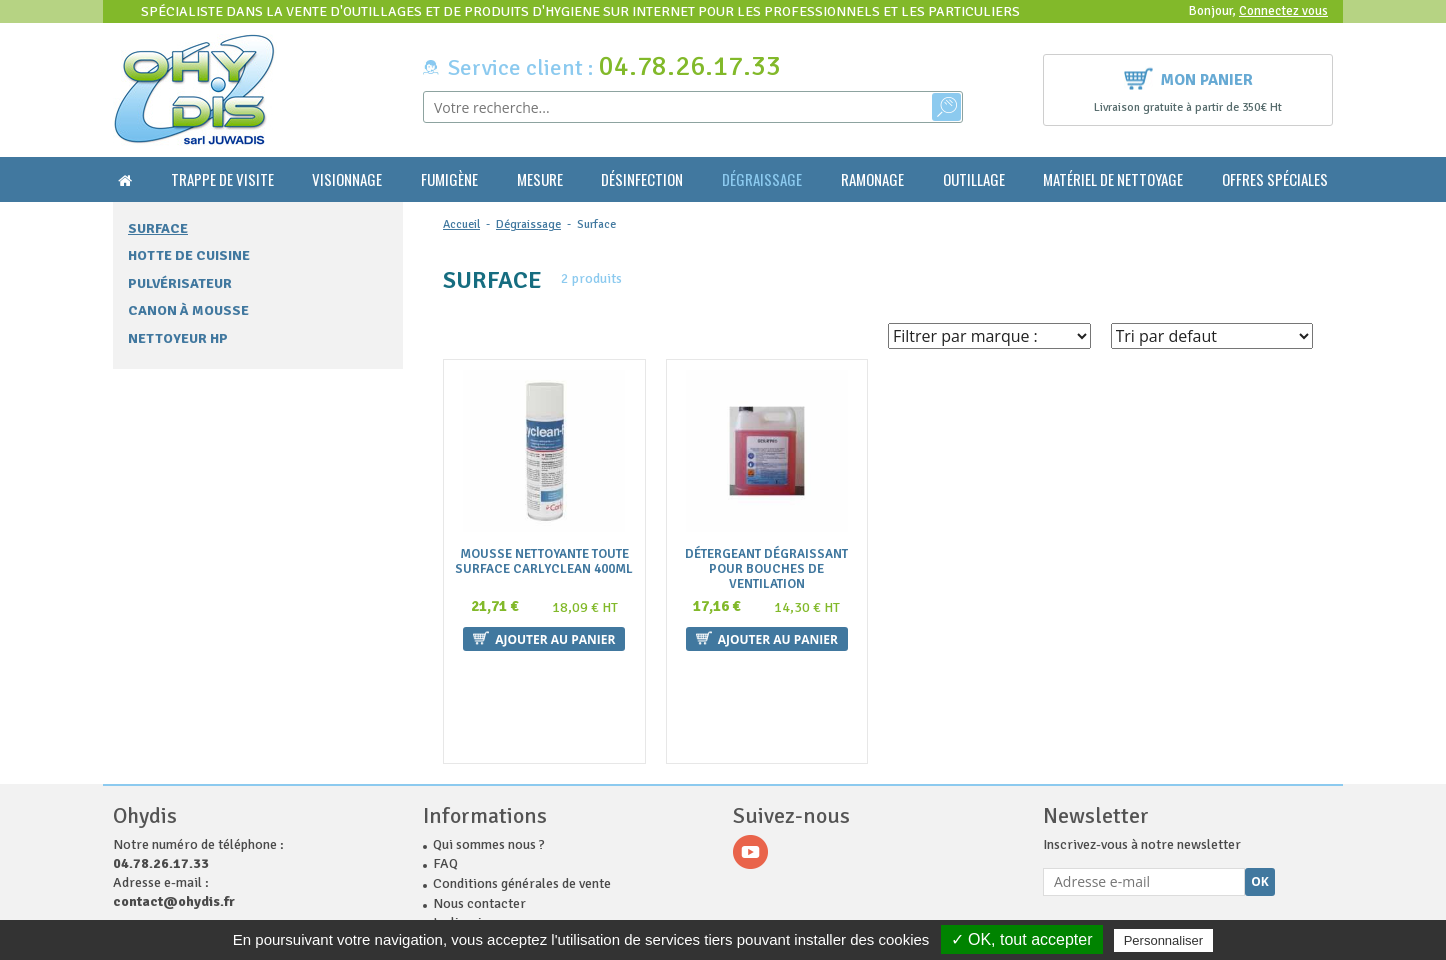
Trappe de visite (222, 179)
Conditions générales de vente (522, 781)
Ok (1260, 779)
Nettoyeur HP (178, 338)
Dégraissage (762, 179)
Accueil (461, 224)
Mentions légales (483, 840)
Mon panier (1188, 77)
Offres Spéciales (1275, 179)
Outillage (974, 179)
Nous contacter (479, 801)
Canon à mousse (188, 310)
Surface (158, 228)
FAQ (445, 761)
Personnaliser (1164, 940)
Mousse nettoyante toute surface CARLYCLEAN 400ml (544, 562)
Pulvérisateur (180, 283)
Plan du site (467, 859)
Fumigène (449, 179)
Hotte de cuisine (189, 255)
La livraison (468, 820)
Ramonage (872, 179)
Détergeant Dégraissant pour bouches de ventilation (766, 569)
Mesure (540, 179)
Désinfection (642, 179)
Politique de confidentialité (514, 879)
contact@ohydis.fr (174, 799)
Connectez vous (1283, 11)
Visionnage (347, 179)
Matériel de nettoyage (1113, 179)
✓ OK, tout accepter (1022, 939)
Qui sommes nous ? (489, 742)
